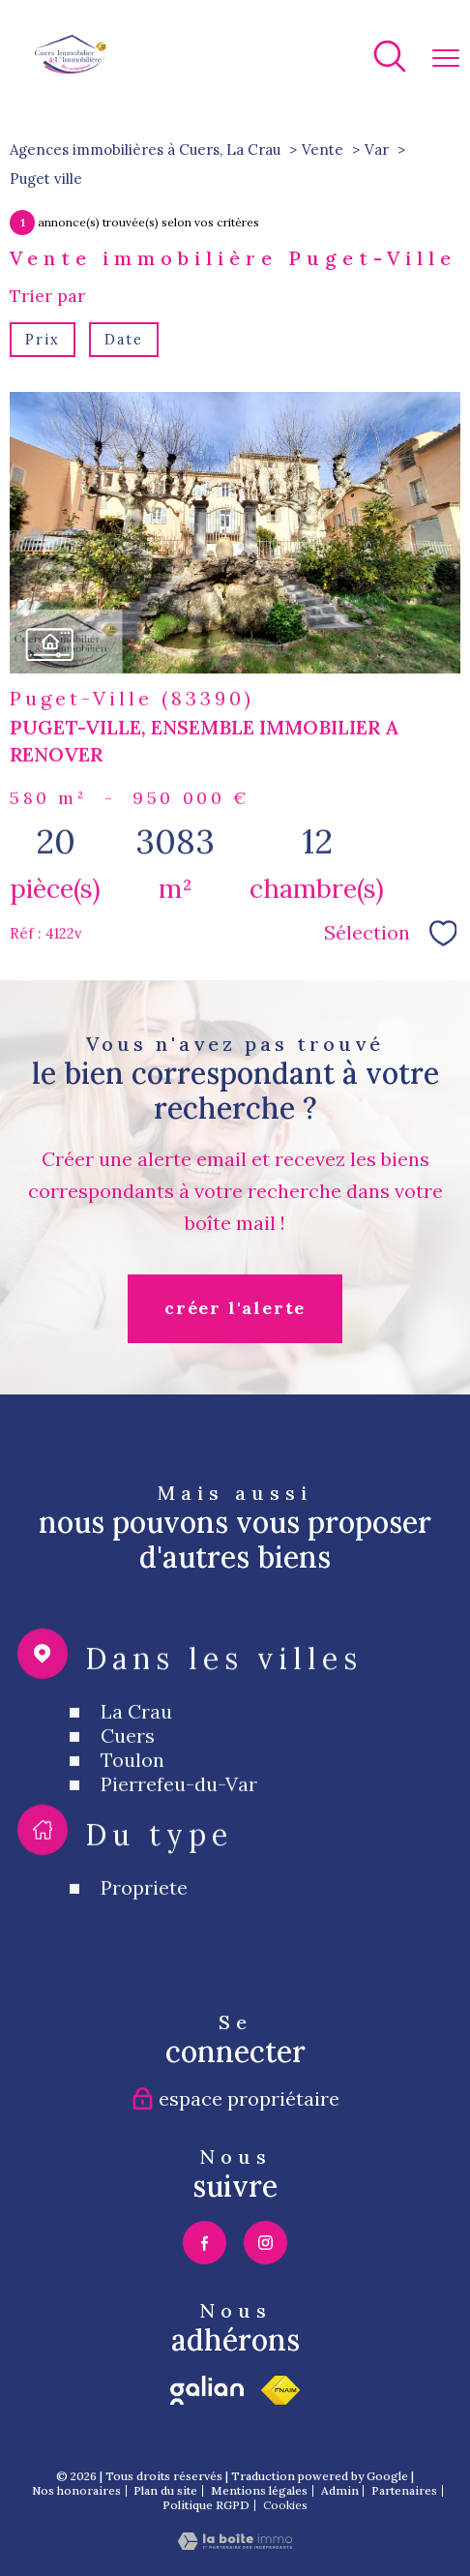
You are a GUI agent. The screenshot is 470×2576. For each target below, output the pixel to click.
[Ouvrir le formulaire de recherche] (389, 58)
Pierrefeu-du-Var (179, 1836)
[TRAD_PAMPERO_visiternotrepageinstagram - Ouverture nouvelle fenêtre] (265, 2242)
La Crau (136, 1764)
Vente (322, 149)
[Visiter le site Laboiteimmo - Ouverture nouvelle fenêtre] (235, 2543)
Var (377, 149)
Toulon (132, 1812)
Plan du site (165, 2490)
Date (124, 339)
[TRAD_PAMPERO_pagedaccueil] (71, 67)
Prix (42, 339)
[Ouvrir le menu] (446, 58)
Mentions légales (259, 2490)
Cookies (285, 2505)
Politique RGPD (206, 2505)
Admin (340, 2490)
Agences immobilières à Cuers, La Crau (145, 149)
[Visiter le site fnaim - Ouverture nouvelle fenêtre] (281, 2390)
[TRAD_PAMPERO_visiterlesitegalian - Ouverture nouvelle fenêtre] (207, 2390)
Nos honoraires (76, 2490)
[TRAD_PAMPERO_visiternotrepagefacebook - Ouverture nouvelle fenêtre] (204, 2242)
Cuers (128, 1788)
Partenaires (404, 2490)
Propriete (144, 1940)
